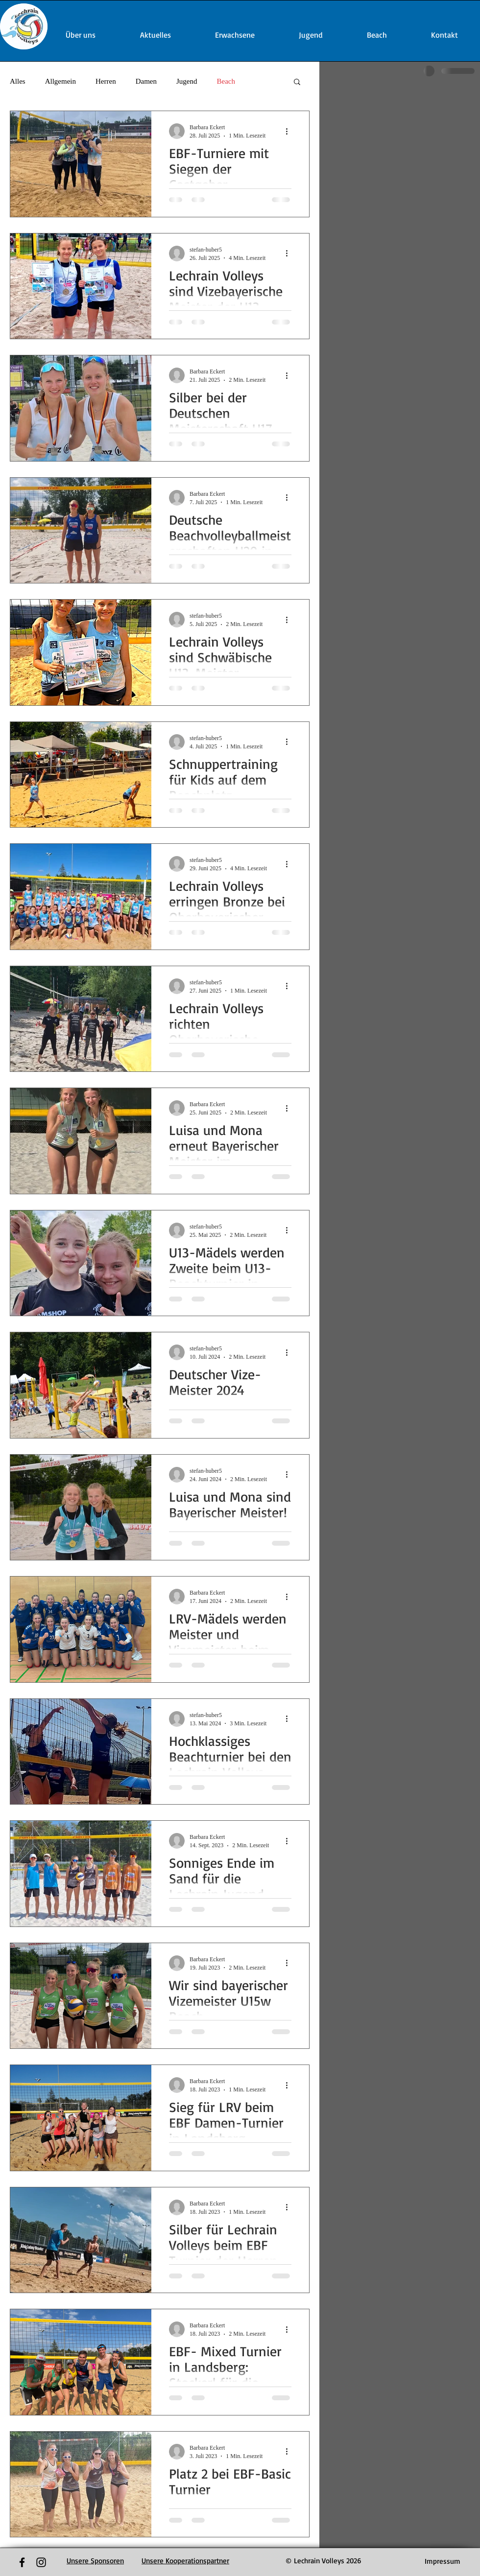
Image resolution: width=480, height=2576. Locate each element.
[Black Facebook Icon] (22, 2562)
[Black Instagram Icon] (41, 2562)
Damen (146, 81)
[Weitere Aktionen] (290, 131)
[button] (297, 82)
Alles (17, 81)
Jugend (186, 81)
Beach (225, 81)
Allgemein (60, 81)
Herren (106, 81)
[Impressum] (442, 2561)
